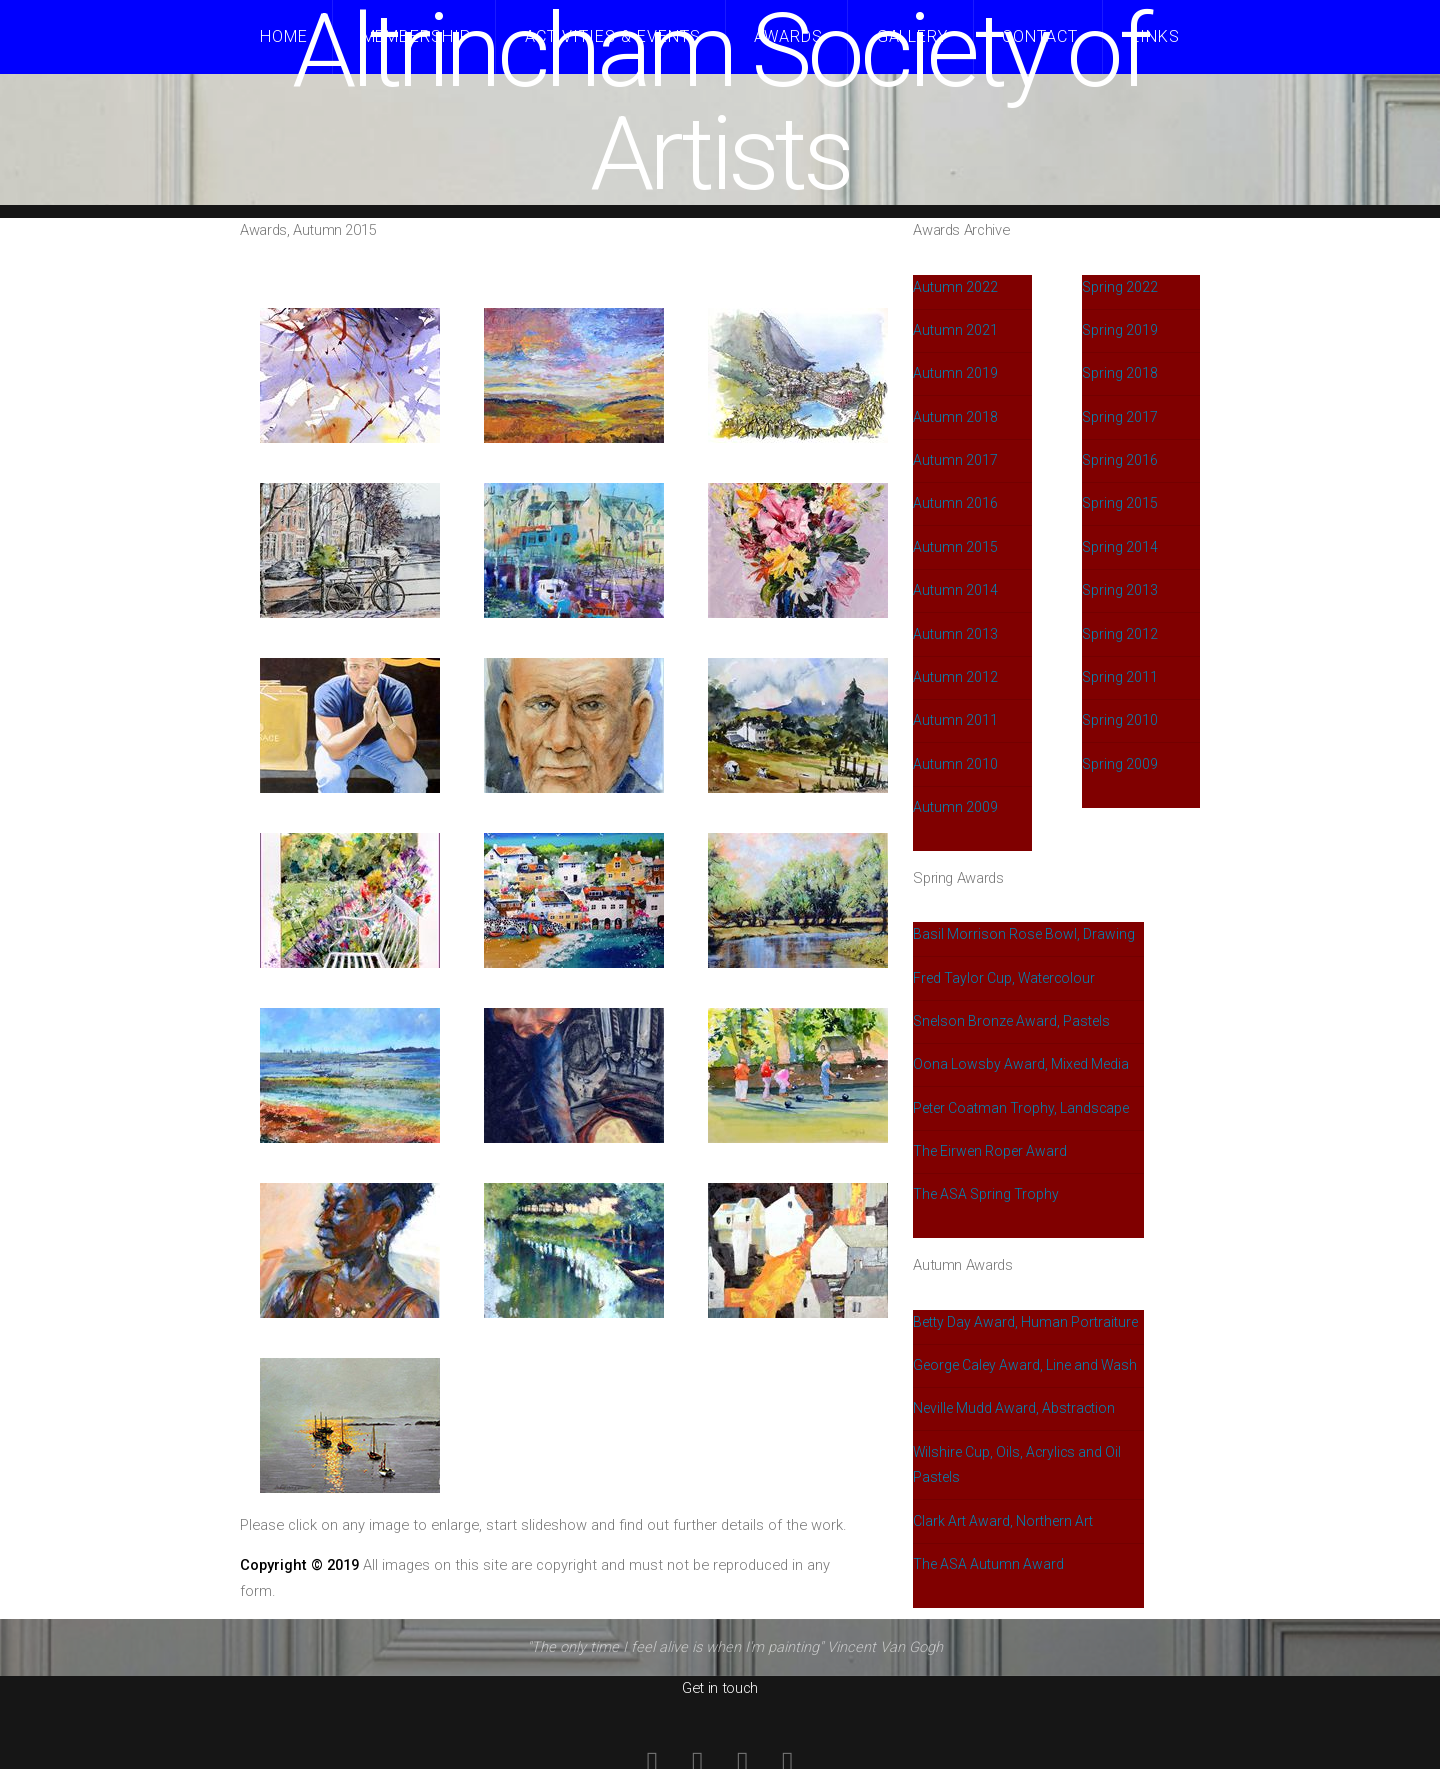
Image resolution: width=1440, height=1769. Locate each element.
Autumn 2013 (955, 634)
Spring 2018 (1120, 373)
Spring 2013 (1120, 590)
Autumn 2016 (955, 503)
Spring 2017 (1120, 417)
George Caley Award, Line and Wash (1025, 1365)
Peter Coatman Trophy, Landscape (1021, 1108)
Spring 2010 (1120, 720)
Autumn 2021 (955, 330)
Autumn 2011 (955, 720)
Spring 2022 (1120, 287)
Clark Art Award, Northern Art (1003, 1521)
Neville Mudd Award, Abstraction (1014, 1408)
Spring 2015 (1120, 503)
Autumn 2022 (955, 287)
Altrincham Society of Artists (720, 102)
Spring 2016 (1120, 460)
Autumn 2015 (955, 547)
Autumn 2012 (955, 677)
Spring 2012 (1120, 634)
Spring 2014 (1120, 547)
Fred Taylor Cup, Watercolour (1004, 978)
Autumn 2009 (955, 807)
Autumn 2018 (955, 417)
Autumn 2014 (955, 590)
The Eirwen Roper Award (990, 1151)
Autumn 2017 (955, 460)
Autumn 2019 (955, 373)
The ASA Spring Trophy (986, 1194)
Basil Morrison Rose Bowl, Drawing (1024, 934)
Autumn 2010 (955, 764)
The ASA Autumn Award (988, 1564)
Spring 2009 (1120, 764)
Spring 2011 (1120, 677)
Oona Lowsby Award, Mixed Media (1021, 1064)
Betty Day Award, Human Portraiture (1025, 1322)
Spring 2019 (1120, 330)
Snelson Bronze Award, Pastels (1011, 1021)
